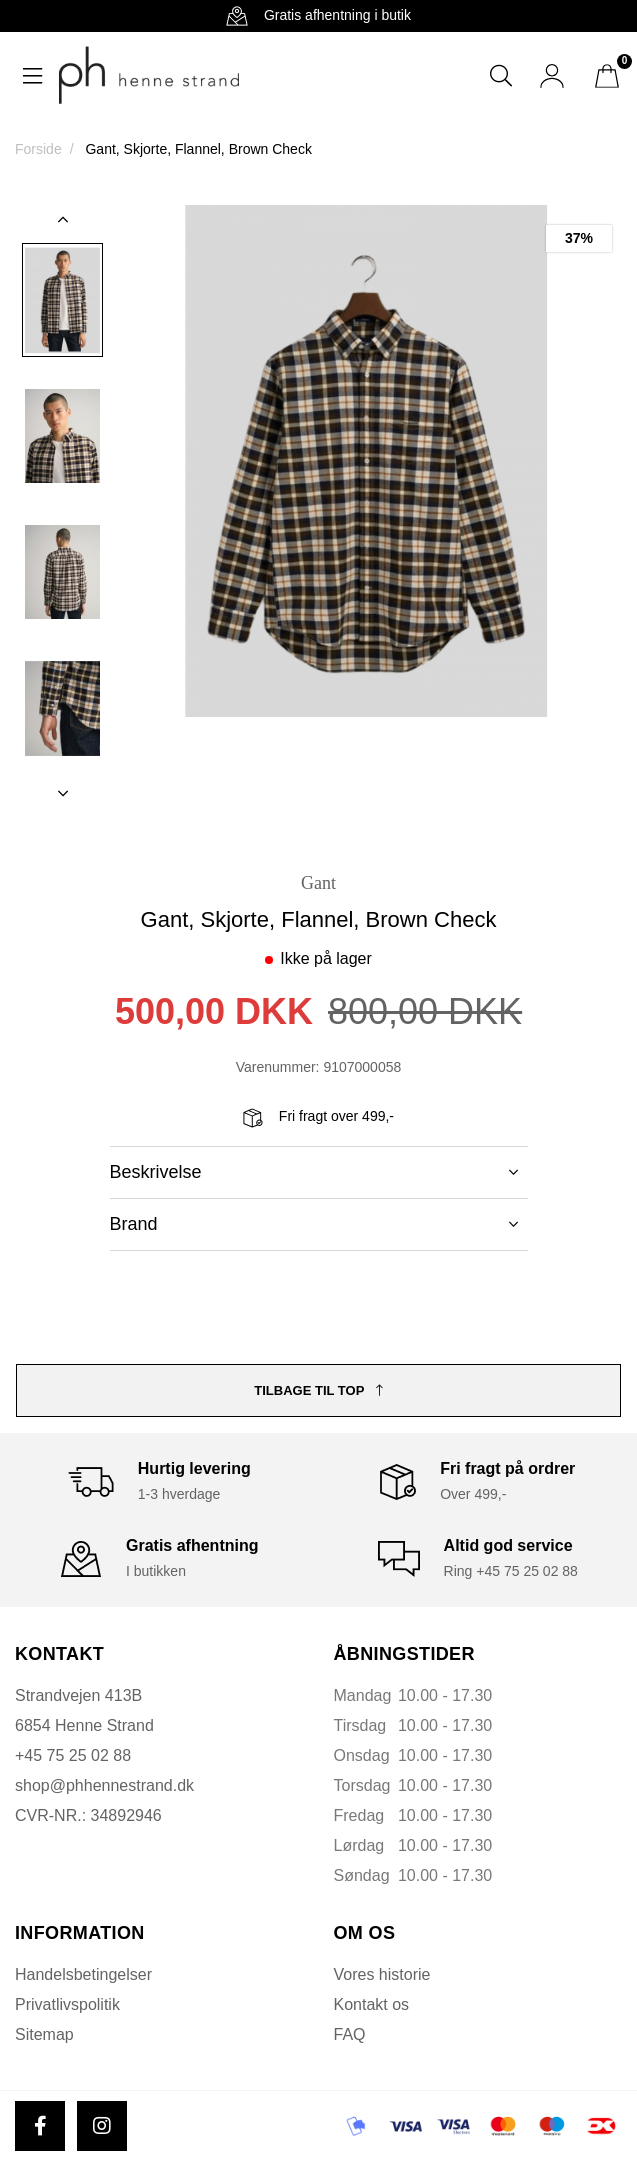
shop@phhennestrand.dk (104, 1785)
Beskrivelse (314, 1172)
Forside (38, 149)
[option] (62, 300)
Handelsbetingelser (83, 1974)
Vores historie (382, 1974)
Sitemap (44, 2034)
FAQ (350, 2034)
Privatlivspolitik (67, 2004)
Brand (314, 1224)
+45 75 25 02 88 (73, 1755)
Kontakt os (372, 2004)
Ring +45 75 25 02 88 (511, 1571)
